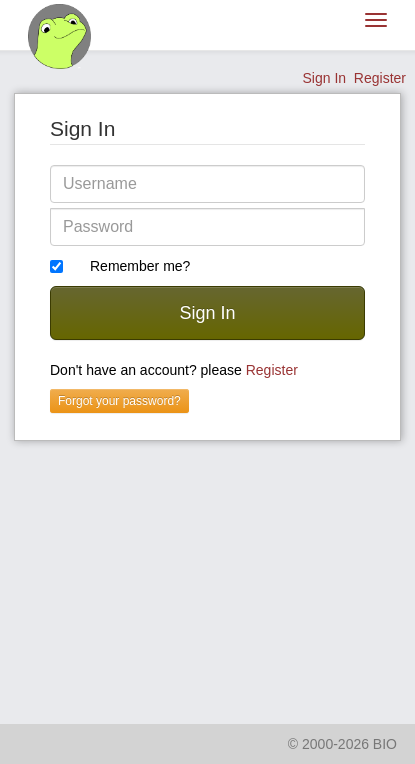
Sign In (324, 78)
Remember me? (140, 266)
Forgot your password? (119, 401)
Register (380, 78)
